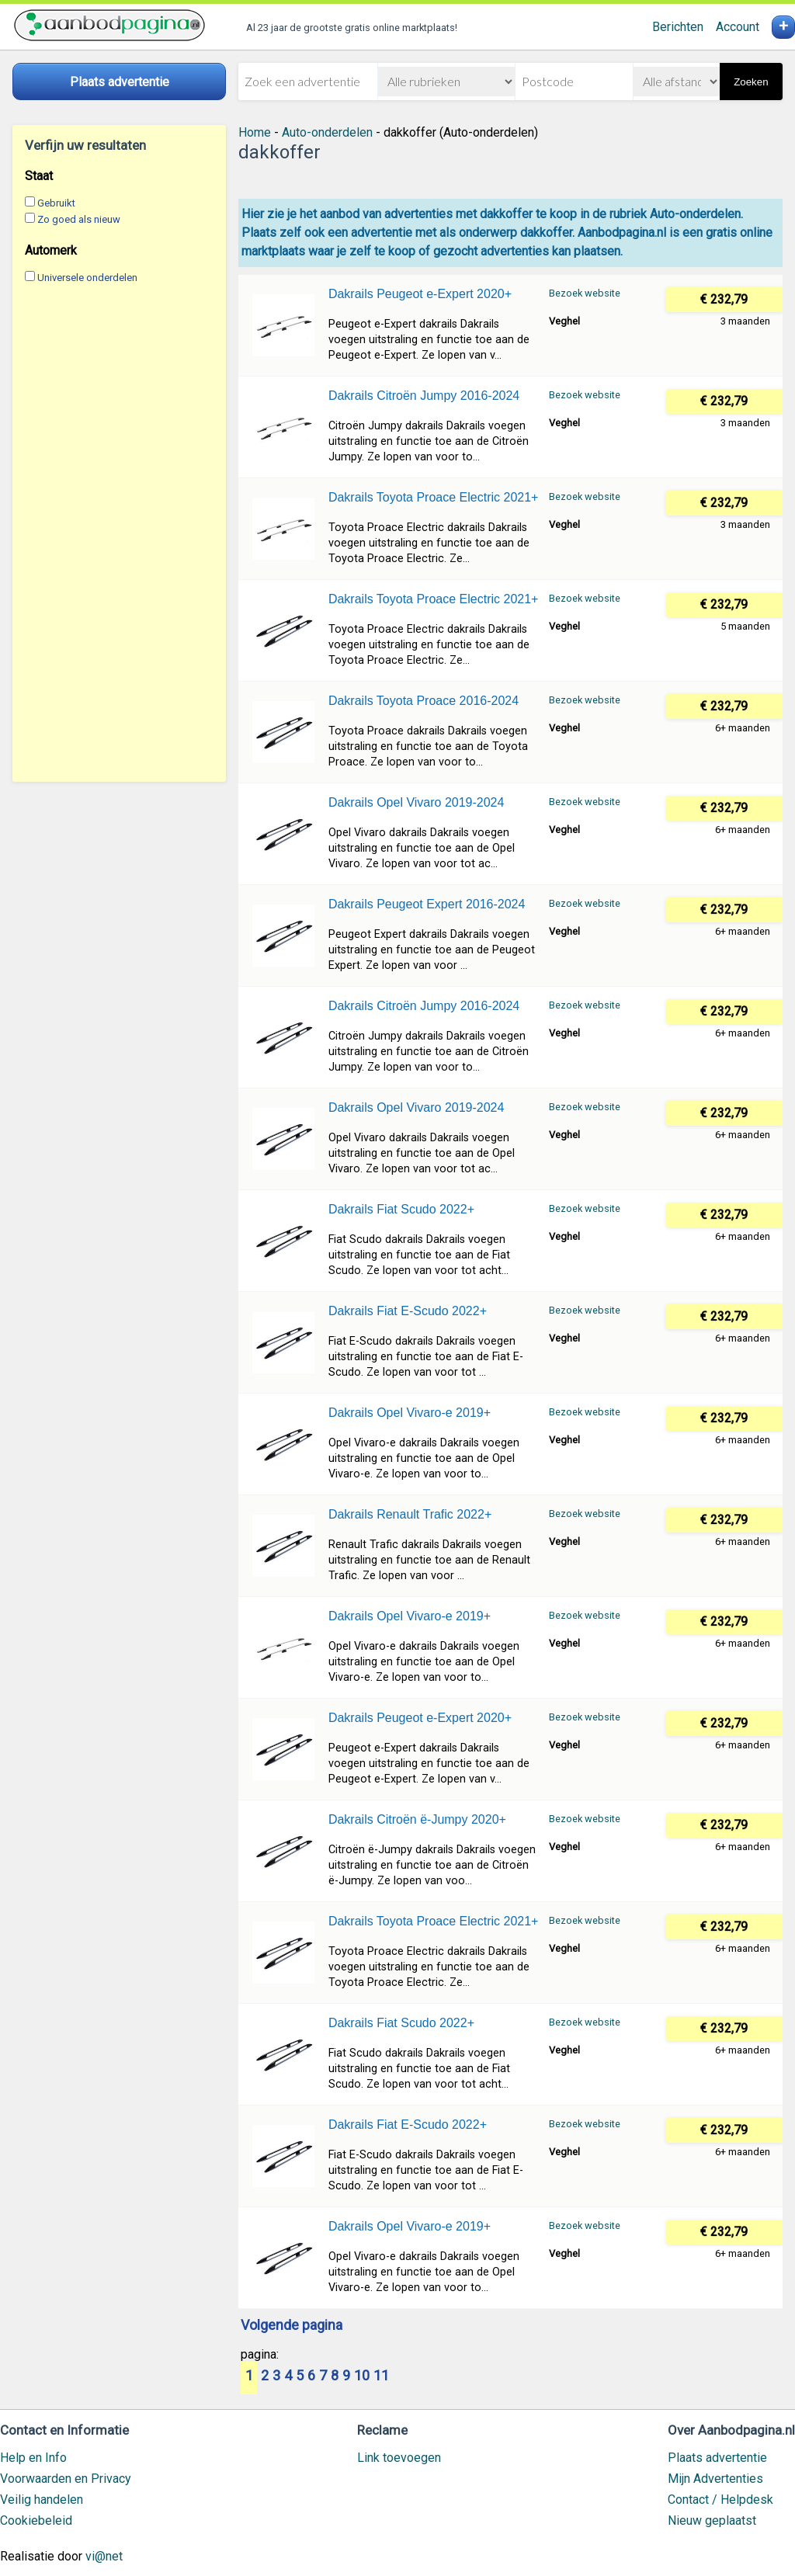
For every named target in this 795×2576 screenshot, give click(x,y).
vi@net (104, 2556)
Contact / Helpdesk (720, 2499)
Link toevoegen (399, 2457)
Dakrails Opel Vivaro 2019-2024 (416, 802)
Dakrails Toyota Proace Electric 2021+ (433, 497)
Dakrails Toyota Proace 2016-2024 (423, 700)
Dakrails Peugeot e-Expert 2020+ (420, 293)
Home (254, 132)
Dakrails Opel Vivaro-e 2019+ (409, 1412)
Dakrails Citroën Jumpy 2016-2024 (423, 395)
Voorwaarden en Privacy (65, 2478)
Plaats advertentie (717, 2457)
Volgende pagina (291, 2326)
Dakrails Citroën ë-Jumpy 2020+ (417, 1819)
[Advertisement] (119, 533)
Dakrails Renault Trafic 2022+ (409, 1514)
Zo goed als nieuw (78, 219)
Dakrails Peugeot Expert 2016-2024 (427, 904)
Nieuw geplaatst (712, 2520)
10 (362, 2376)
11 (381, 2376)
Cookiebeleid (36, 2520)
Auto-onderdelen (327, 132)
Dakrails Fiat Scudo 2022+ (401, 1209)
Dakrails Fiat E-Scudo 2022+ (407, 1311)
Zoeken (751, 82)
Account (737, 26)
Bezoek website (584, 293)
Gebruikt (56, 203)
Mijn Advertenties (715, 2478)
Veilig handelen (41, 2499)
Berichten (677, 26)
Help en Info (33, 2457)
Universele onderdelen (87, 277)
